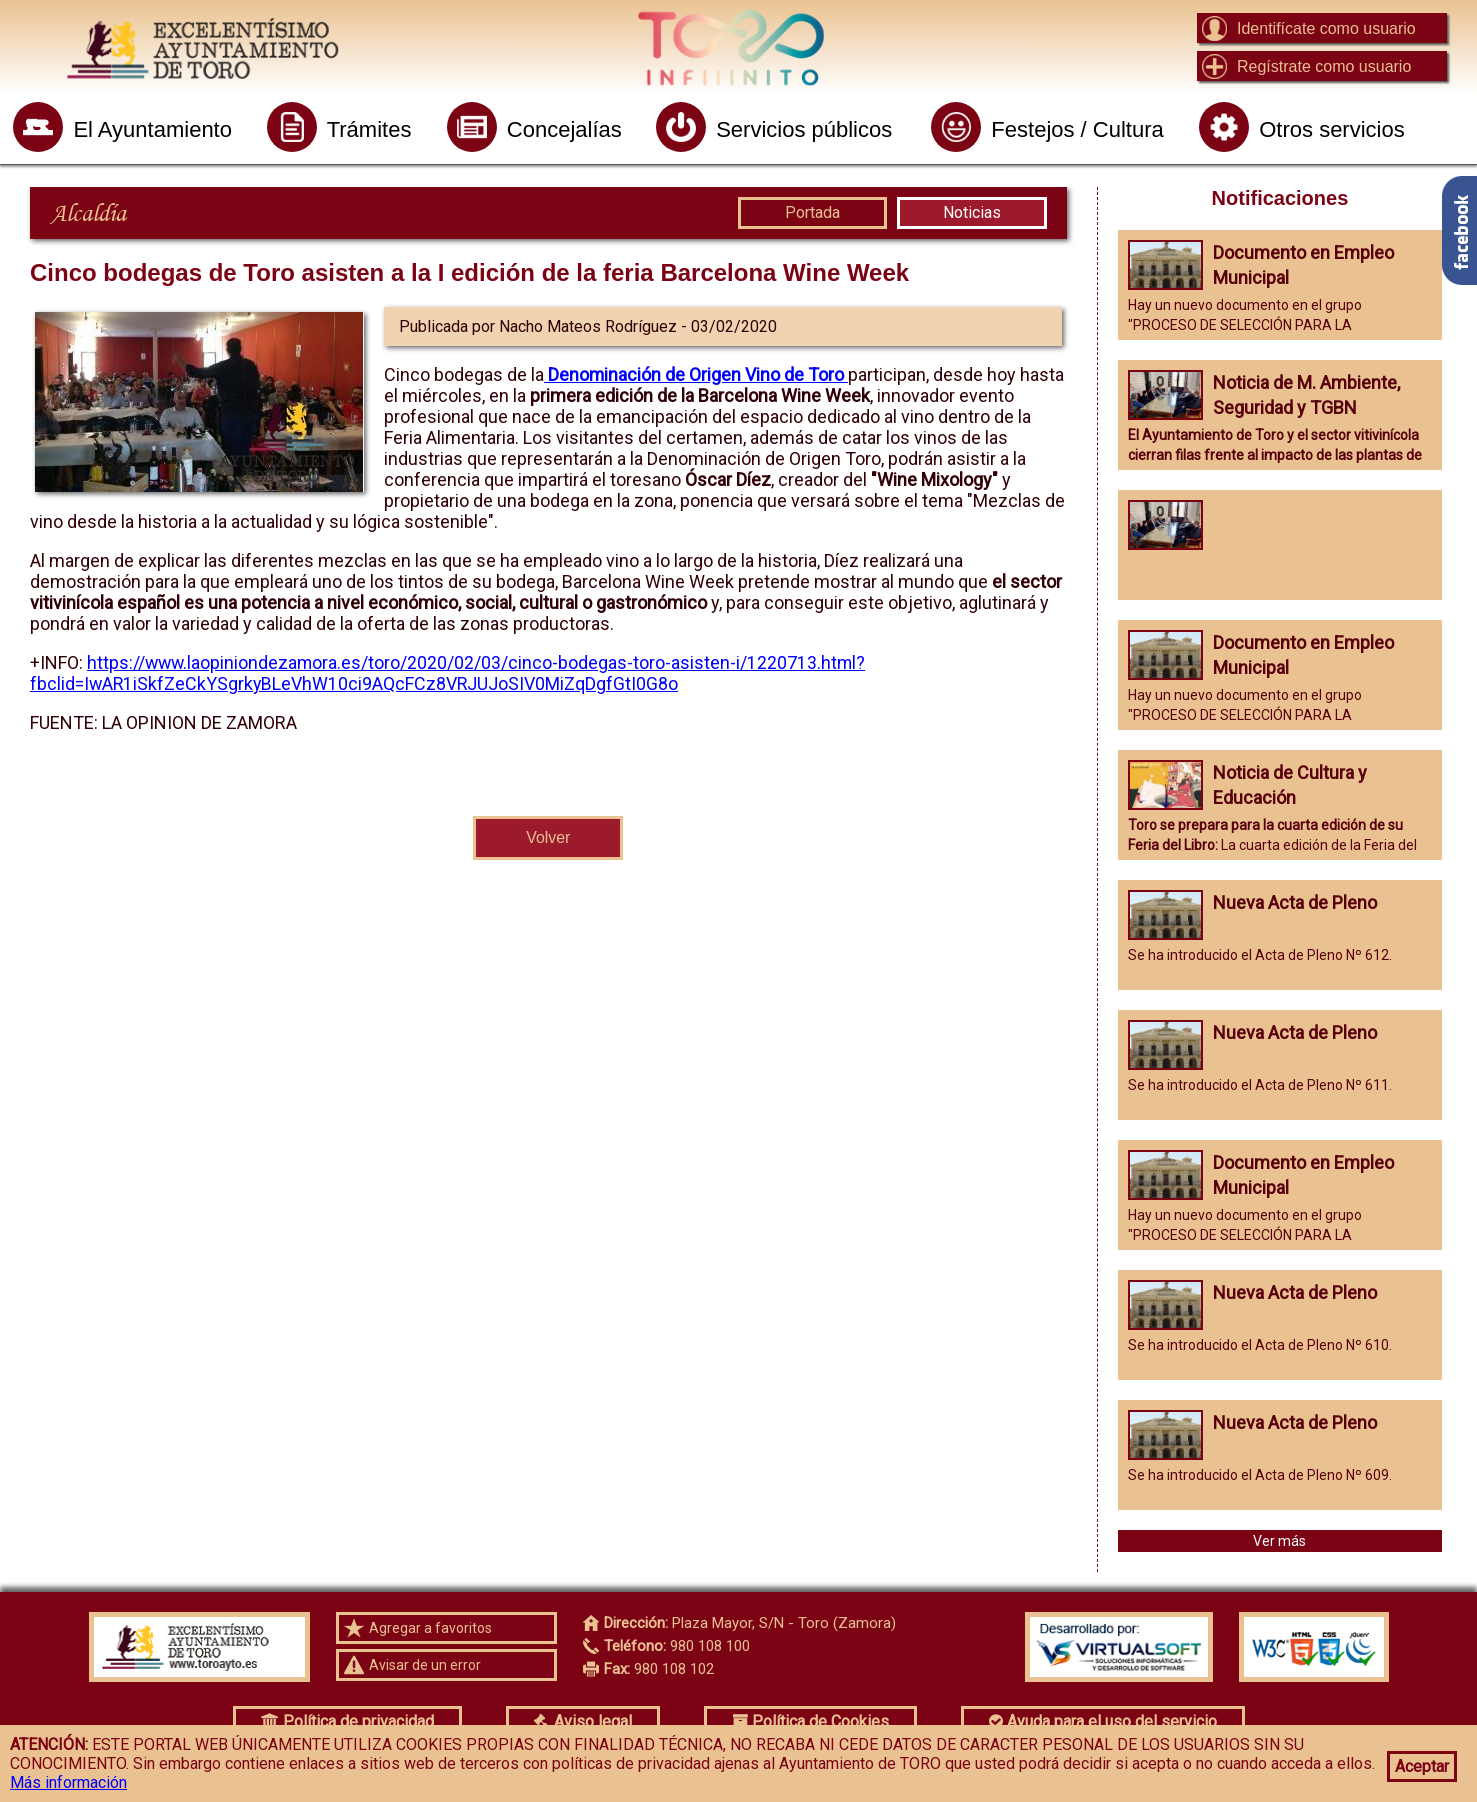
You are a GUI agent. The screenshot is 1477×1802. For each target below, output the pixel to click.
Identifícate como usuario (1326, 28)
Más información (68, 1782)
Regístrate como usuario (1324, 66)
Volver (548, 837)
